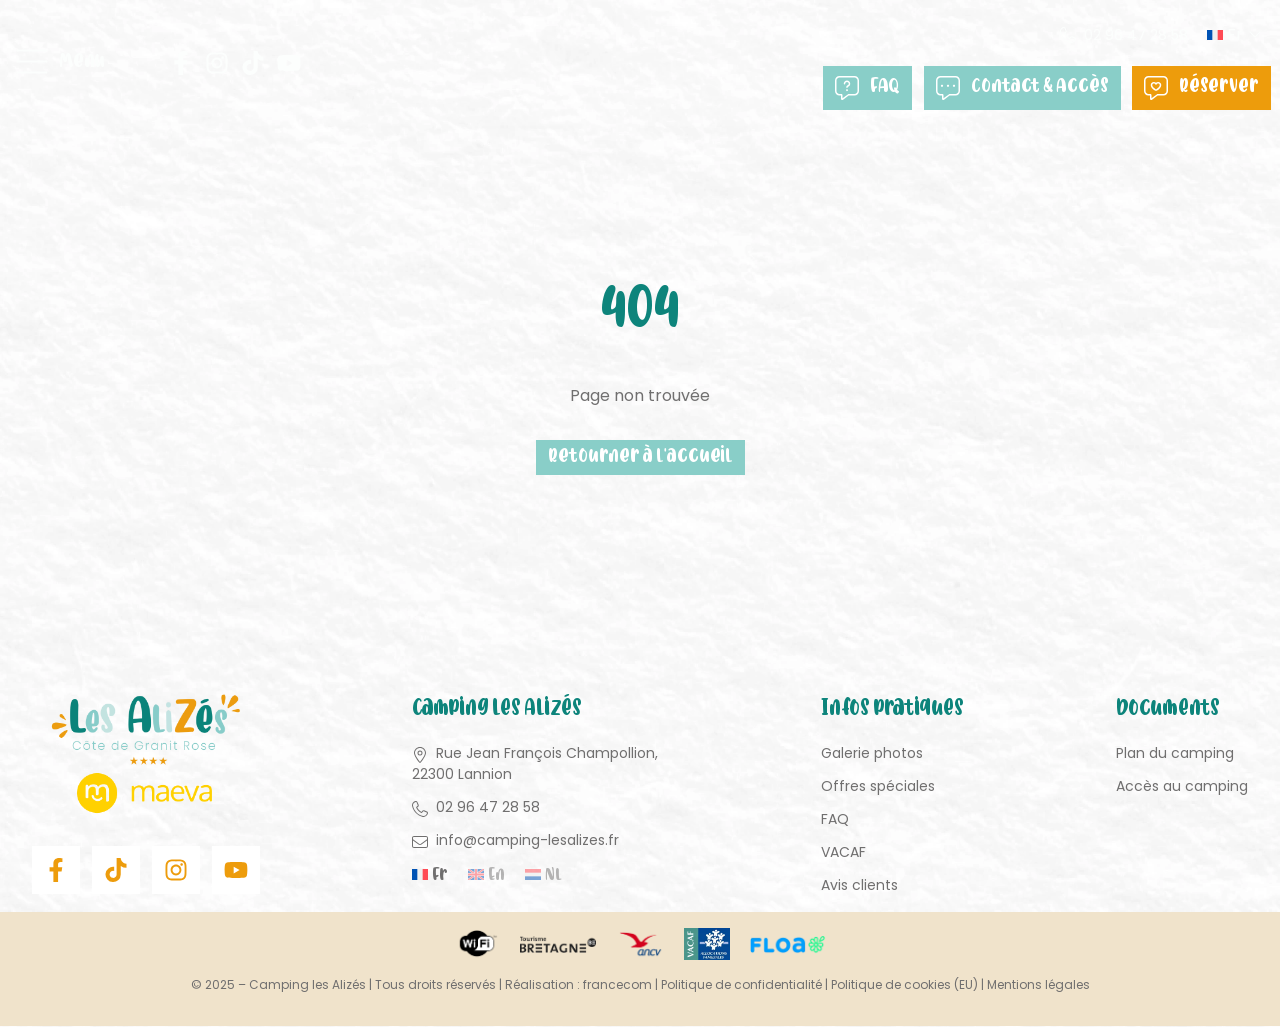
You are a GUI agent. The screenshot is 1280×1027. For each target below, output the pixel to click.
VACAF (843, 853)
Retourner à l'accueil (640, 457)
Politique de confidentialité (741, 985)
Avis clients (859, 886)
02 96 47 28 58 (1137, 35)
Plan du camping (1175, 754)
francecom (617, 985)
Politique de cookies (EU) (904, 985)
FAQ (868, 87)
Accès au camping (1182, 787)
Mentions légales (1038, 985)
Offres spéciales (878, 787)
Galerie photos (872, 754)
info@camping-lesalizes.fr (527, 841)
